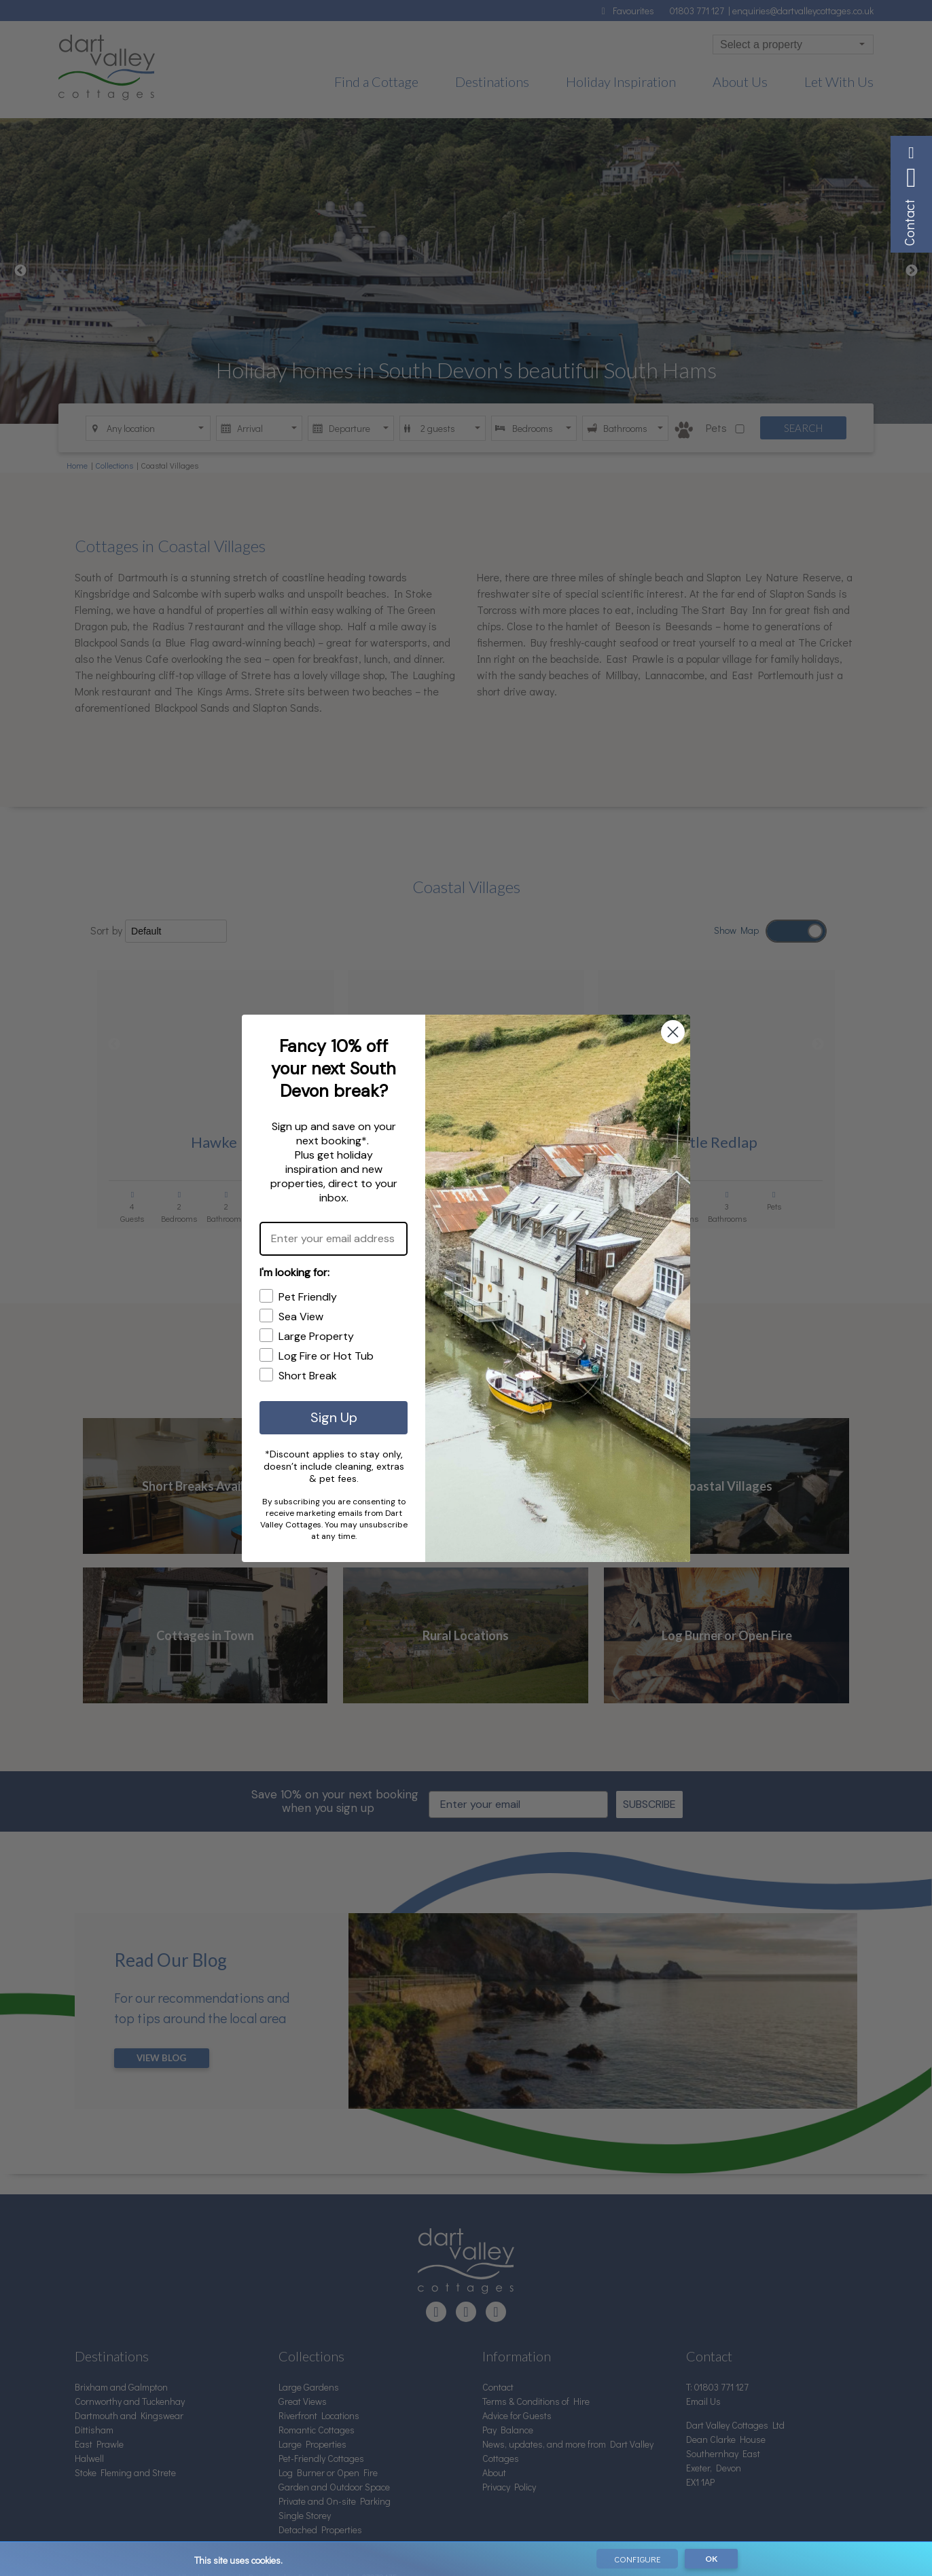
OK (711, 2559)
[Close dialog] (673, 1032)
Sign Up (333, 1417)
